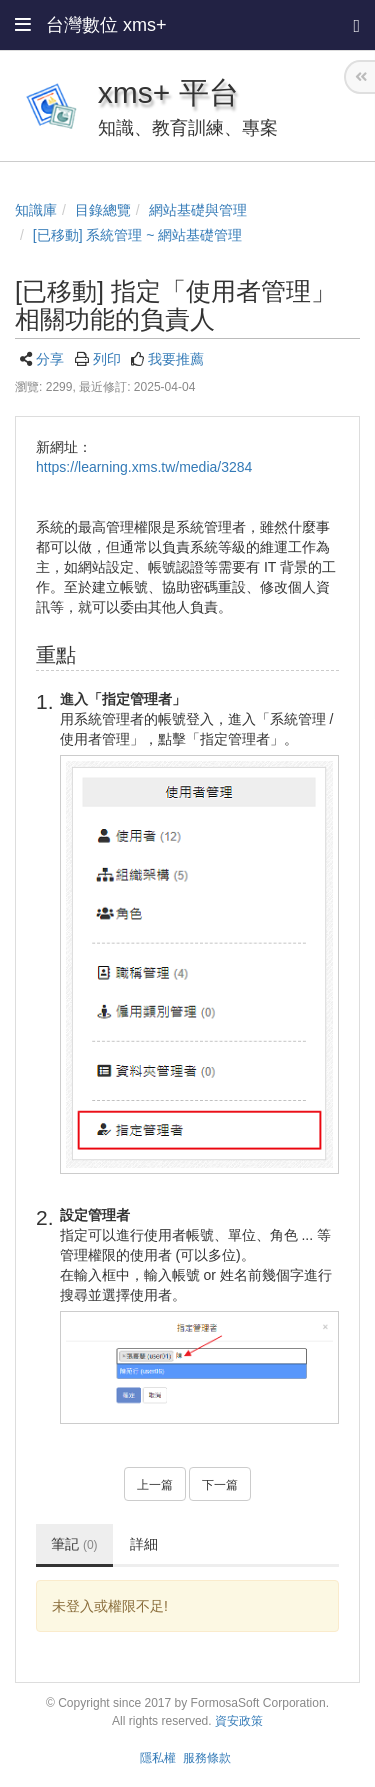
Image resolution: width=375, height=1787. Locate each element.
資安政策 (239, 1721)
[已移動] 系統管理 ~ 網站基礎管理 (138, 235)
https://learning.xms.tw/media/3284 (144, 467)
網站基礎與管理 (198, 210)
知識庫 (36, 210)
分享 (50, 359)
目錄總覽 (103, 210)
